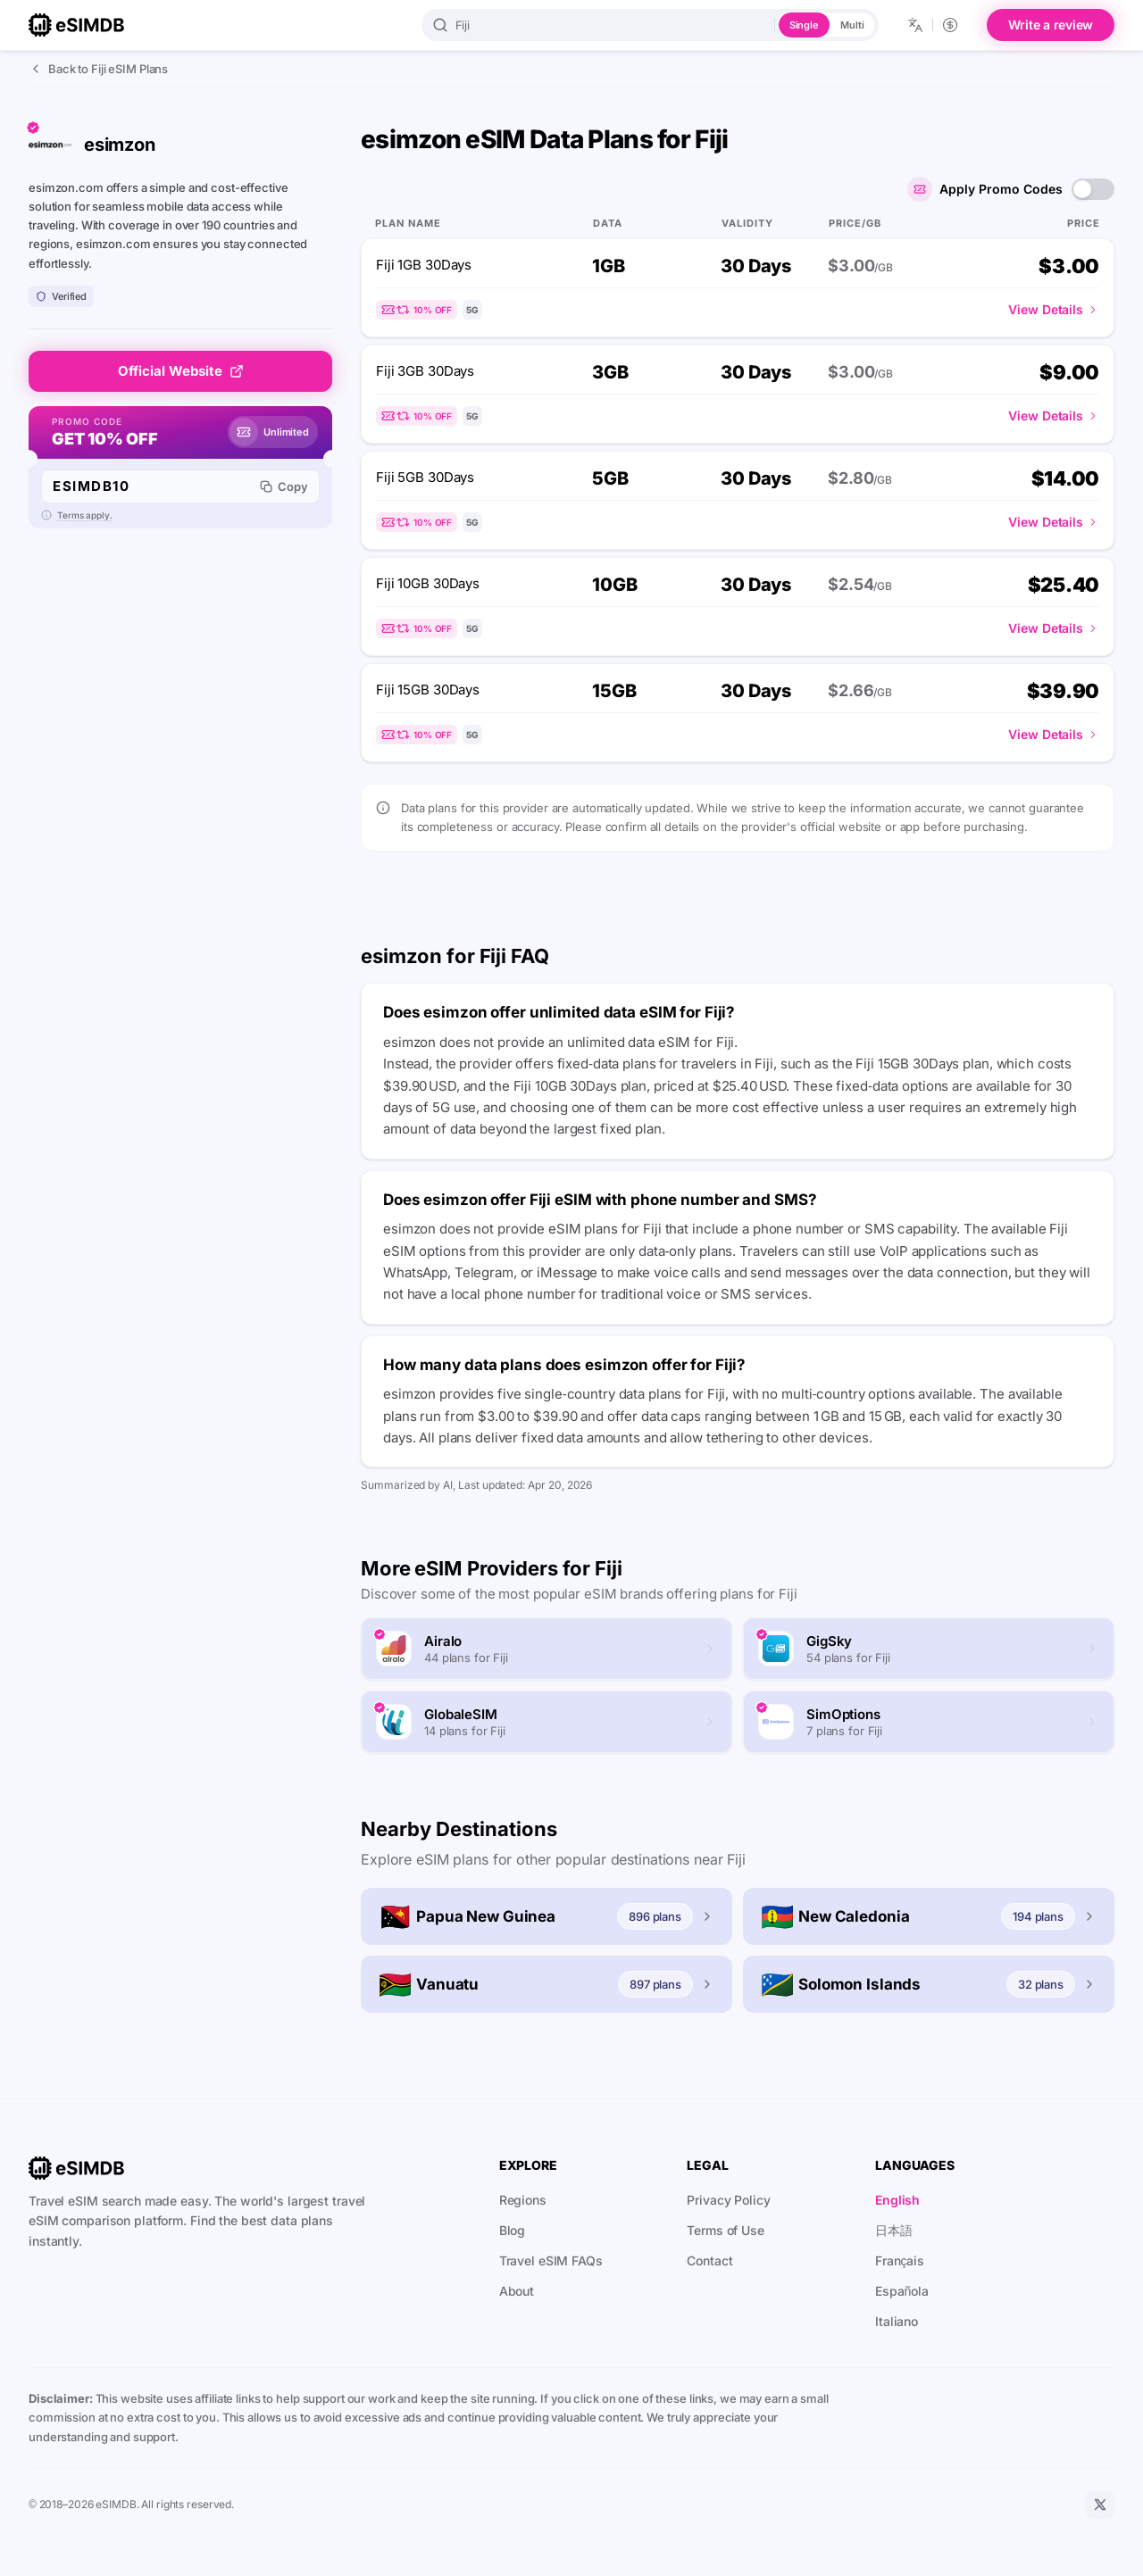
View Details (1053, 309)
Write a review (1051, 24)
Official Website (181, 370)
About (516, 2290)
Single (804, 25)
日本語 (894, 2230)
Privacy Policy (728, 2199)
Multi (852, 25)
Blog (512, 2230)
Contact (709, 2260)
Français (899, 2260)
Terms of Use (725, 2230)
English (897, 2199)
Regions (522, 2199)
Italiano (896, 2321)
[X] (1100, 2504)
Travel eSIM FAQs (551, 2260)
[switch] (1093, 189)
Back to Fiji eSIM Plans (98, 69)
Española (902, 2290)
